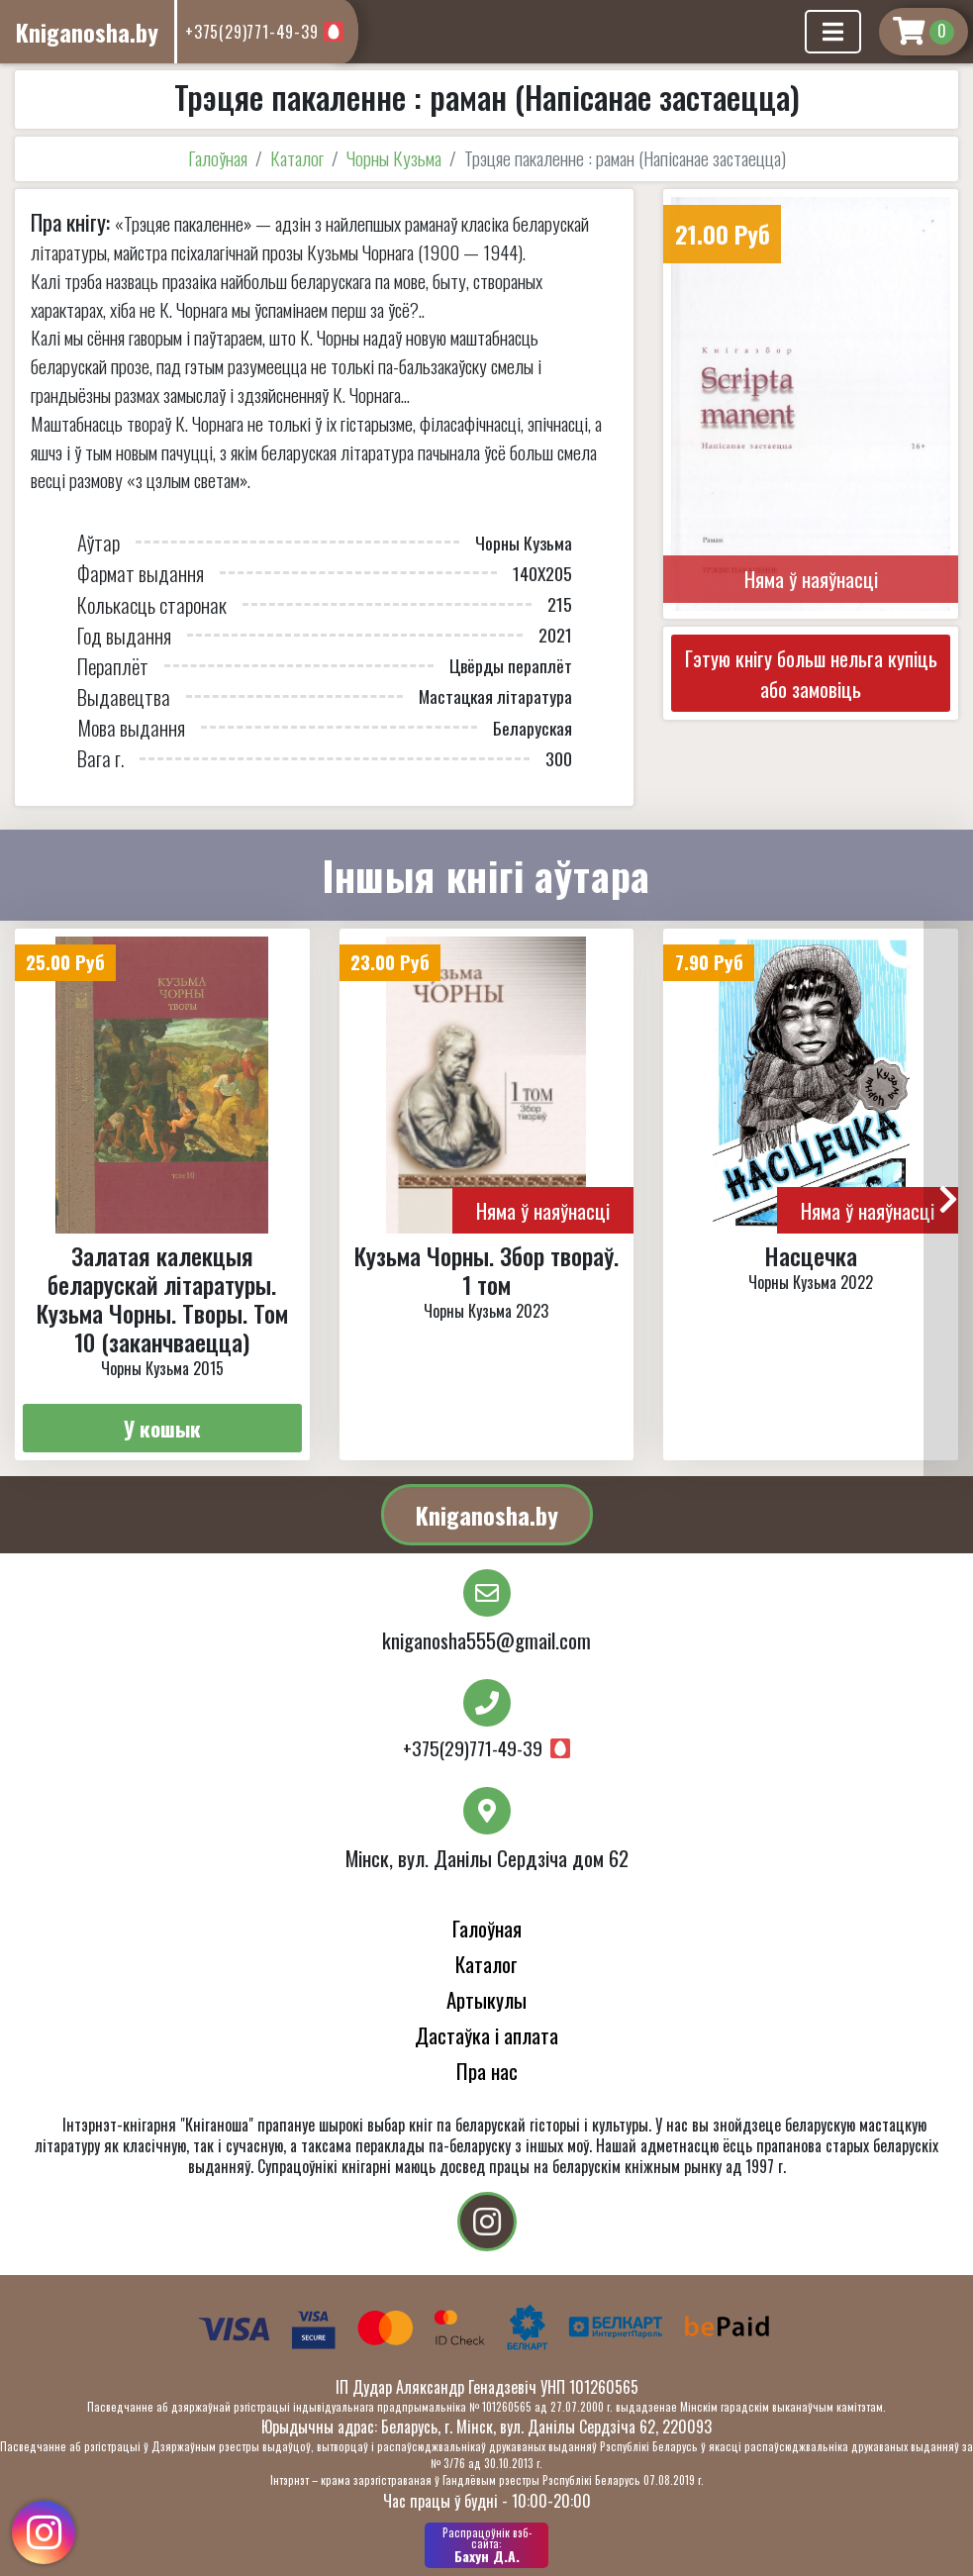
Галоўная (217, 158)
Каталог (297, 158)
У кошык (162, 1428)
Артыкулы (486, 1999)
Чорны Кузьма (393, 158)
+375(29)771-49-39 (252, 32)
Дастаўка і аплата (486, 2035)
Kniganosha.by (487, 1515)
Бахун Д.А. (486, 2545)
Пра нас (487, 2070)
